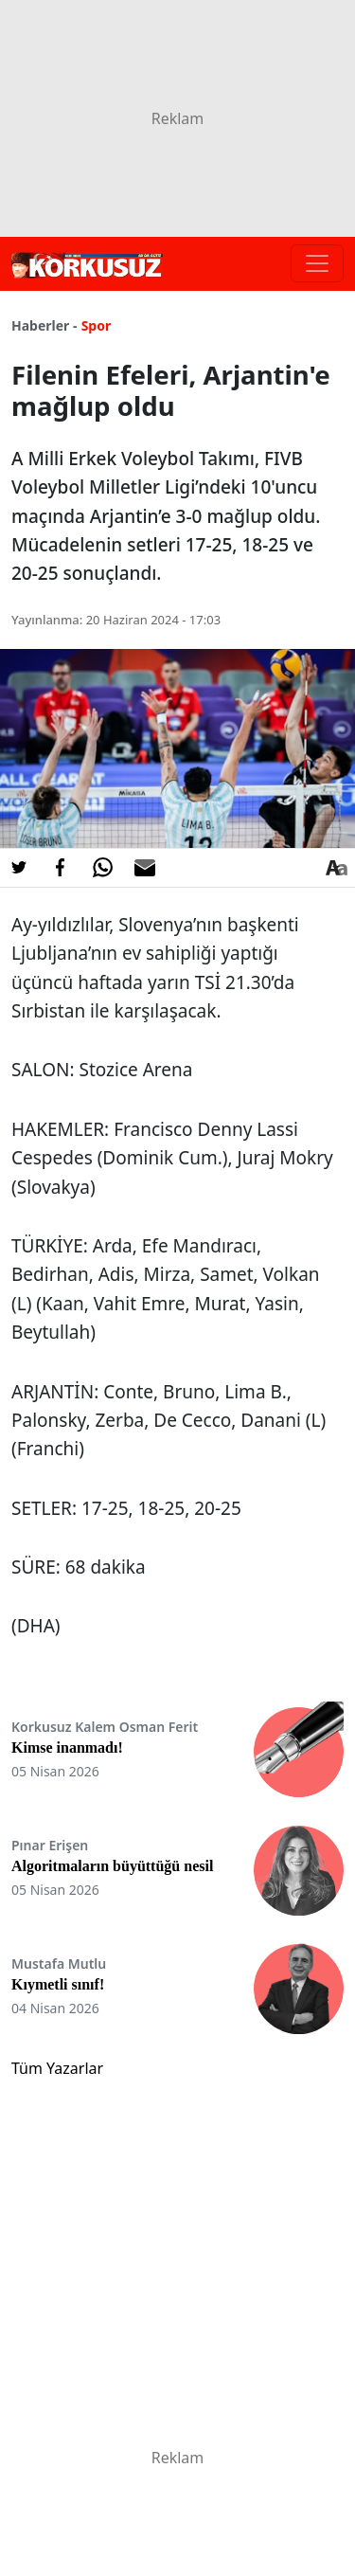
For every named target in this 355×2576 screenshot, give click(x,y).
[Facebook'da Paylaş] (61, 868)
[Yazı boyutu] (336, 868)
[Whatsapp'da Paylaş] (102, 868)
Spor (96, 325)
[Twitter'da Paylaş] (19, 868)
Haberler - (44, 325)
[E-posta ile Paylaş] (145, 868)
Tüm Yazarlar (57, 2068)
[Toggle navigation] (317, 263)
